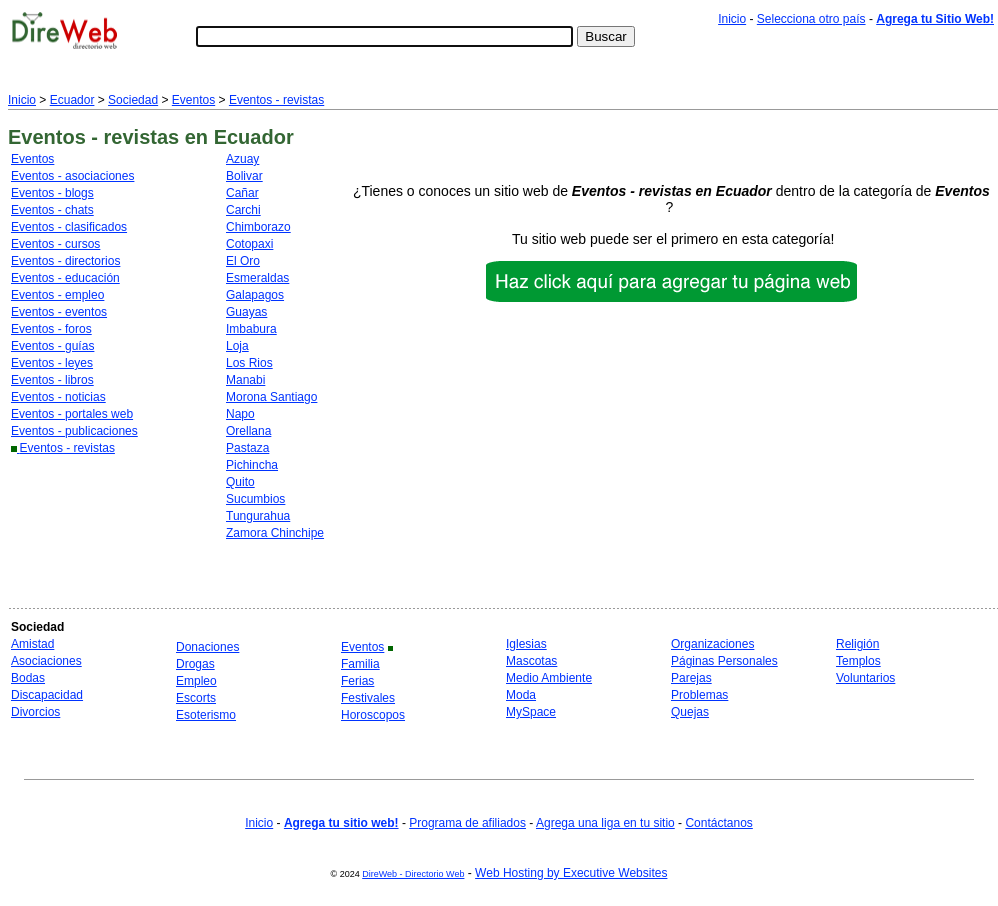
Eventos (193, 100)
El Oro (243, 261)
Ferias (357, 681)
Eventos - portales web (72, 414)
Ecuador (72, 100)
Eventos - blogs (52, 193)
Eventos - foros (51, 329)
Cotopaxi (249, 244)
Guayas (246, 312)
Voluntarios (865, 678)
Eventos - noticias (58, 397)
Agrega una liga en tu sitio (605, 823)
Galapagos (255, 295)
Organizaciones (712, 644)
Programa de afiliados (467, 823)
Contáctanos (718, 823)
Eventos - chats (52, 210)
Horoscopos (373, 715)
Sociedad (133, 100)
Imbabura (251, 329)
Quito (240, 482)
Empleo (196, 681)
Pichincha (252, 465)
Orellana (248, 431)
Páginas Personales (724, 661)
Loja (237, 346)
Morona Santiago (271, 397)
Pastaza (247, 448)
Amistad (32, 644)
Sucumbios (255, 499)
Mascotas (531, 661)
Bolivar (244, 176)
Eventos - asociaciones (72, 176)
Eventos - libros (52, 380)
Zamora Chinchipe (275, 533)
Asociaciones (46, 661)
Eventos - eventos (59, 312)
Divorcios (35, 712)
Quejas (690, 712)
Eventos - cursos (55, 244)
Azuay (242, 159)
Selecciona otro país (811, 19)
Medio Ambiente (549, 678)
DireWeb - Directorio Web (413, 874)
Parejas (691, 678)
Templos (858, 661)
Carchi (243, 210)
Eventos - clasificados (69, 227)
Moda (521, 695)
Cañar (242, 193)
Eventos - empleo (57, 295)
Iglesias (526, 644)
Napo (240, 414)
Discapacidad (47, 695)
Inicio (732, 19)
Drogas (195, 664)
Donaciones (207, 647)
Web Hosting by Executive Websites (571, 873)
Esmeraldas (257, 278)
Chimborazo (258, 227)
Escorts (196, 698)
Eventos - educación (65, 278)
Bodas (28, 678)
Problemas (699, 695)
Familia (360, 664)
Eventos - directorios (65, 261)
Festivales (368, 698)
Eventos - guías (52, 346)
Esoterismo (206, 715)
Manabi (245, 380)
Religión (857, 644)
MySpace (531, 712)
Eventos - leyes (52, 363)
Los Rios (249, 363)
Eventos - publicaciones (74, 431)
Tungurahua (258, 516)
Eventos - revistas (276, 100)
